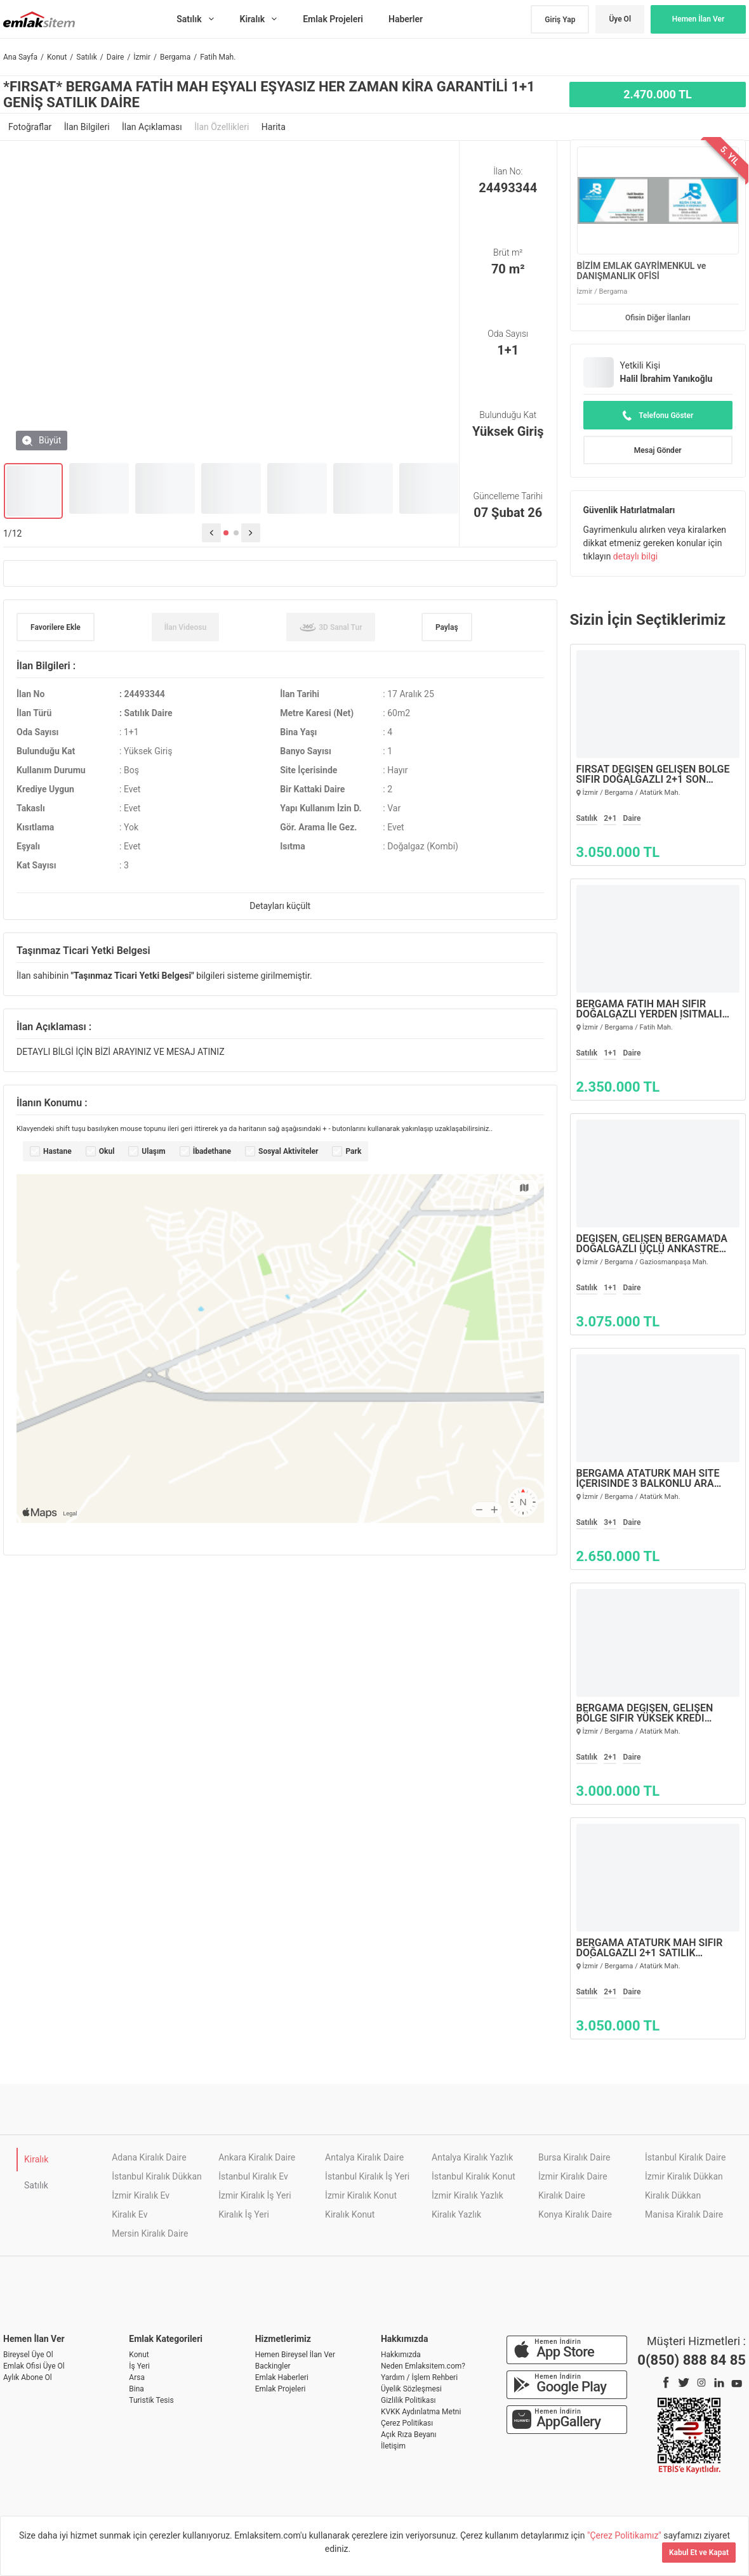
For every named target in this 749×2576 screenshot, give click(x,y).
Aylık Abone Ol (27, 2377)
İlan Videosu (185, 627)
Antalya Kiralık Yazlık (472, 2157)
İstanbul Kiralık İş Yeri (367, 2176)
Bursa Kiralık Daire (574, 2157)
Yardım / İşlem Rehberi (419, 2377)
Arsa (137, 2377)
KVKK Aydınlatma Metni (421, 2411)
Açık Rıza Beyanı (408, 2434)
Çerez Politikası (407, 2423)
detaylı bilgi (635, 556)
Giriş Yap (560, 19)
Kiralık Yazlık (456, 2214)
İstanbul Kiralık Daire (685, 2157)
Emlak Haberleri (281, 2377)
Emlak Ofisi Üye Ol (34, 2366)
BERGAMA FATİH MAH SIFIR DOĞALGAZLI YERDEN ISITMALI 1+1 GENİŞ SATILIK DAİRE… (649, 1009)
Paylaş (446, 627)
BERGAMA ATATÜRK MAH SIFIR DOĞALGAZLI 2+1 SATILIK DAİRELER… (649, 1948)
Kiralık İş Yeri (243, 2214)
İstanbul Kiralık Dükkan (157, 2176)
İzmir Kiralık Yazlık (467, 2195)
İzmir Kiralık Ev (140, 2195)
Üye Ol (620, 19)
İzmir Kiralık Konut (361, 2195)
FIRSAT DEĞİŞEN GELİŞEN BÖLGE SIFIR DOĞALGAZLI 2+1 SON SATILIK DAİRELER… (653, 774)
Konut (139, 2354)
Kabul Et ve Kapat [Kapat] (699, 2552)
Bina (136, 2388)
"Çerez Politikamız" (625, 2535)
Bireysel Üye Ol (28, 2354)
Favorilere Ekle (55, 627)
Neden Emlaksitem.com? (423, 2366)
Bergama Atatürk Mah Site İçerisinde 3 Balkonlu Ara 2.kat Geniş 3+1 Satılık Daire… (654, 1478)
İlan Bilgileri (88, 127)
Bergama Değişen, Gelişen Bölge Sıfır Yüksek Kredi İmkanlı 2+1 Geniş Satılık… (645, 1713)
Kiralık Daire (561, 2195)
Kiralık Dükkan (673, 2195)
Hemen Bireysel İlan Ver (295, 2354)
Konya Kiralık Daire (575, 2214)
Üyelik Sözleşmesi (411, 2388)
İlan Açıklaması (153, 127)
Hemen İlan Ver (698, 19)
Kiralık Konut (349, 2214)
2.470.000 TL (657, 94)
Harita (274, 127)
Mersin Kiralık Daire (150, 2233)
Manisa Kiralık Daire (684, 2214)
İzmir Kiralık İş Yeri (254, 2195)
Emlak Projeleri (280, 2388)
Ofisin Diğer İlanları (658, 317)
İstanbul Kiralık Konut (473, 2176)
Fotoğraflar (31, 127)
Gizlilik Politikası (408, 2400)
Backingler (273, 2366)
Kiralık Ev (129, 2214)
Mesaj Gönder (658, 450)
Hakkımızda (401, 2354)
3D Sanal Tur (330, 627)
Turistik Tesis (151, 2400)
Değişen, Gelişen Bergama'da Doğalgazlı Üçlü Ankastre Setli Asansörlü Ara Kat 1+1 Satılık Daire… (651, 1244)
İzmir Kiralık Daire (572, 2176)
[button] (226, 532)
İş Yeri (139, 2366)
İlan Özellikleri (222, 127)
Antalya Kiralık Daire (364, 2157)
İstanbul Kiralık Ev (253, 2176)
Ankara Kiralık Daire (256, 2157)
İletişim (393, 2446)
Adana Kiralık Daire (149, 2157)
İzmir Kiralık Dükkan (684, 2176)
